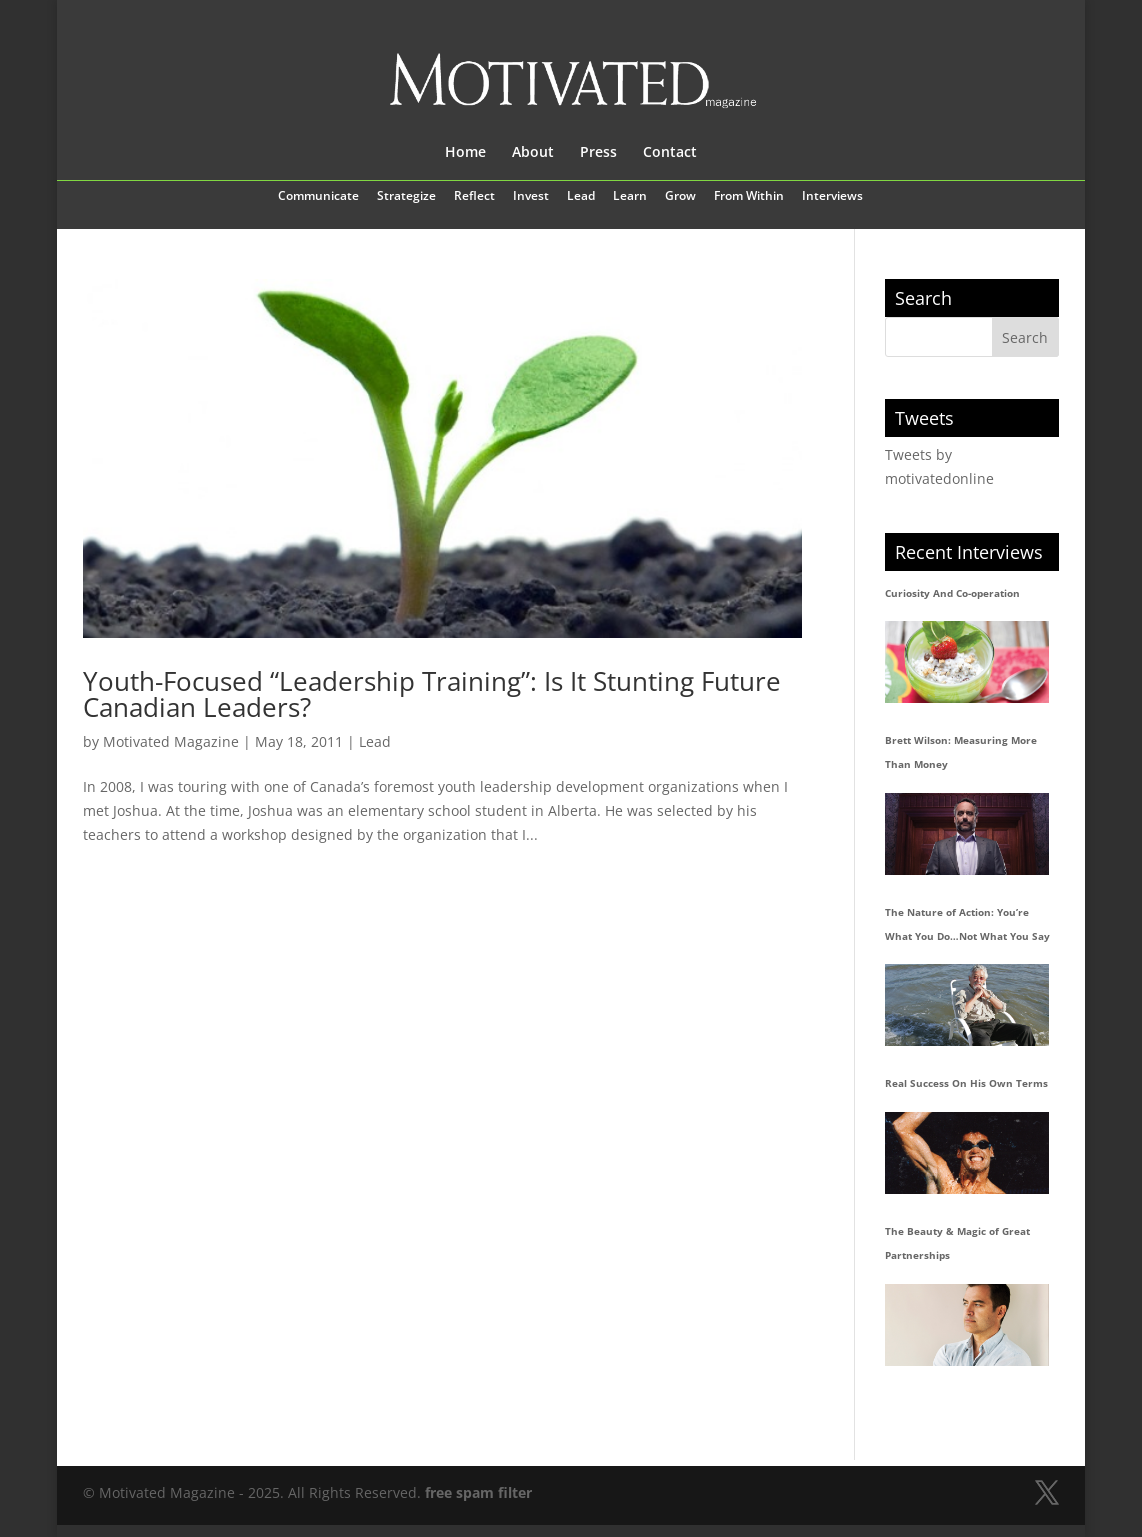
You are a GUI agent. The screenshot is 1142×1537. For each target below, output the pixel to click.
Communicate (318, 197)
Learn (630, 197)
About (533, 153)
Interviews (832, 197)
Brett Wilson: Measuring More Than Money (961, 752)
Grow (680, 197)
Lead (581, 197)
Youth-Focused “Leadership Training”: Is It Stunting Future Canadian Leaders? (432, 694)
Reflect (474, 197)
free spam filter (478, 1492)
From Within (749, 197)
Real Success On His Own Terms (966, 1083)
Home (465, 153)
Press (598, 153)
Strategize (406, 197)
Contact (670, 153)
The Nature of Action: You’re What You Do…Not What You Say (967, 924)
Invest (531, 197)
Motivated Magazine (171, 741)
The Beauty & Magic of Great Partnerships (957, 1243)
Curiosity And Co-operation (952, 593)
